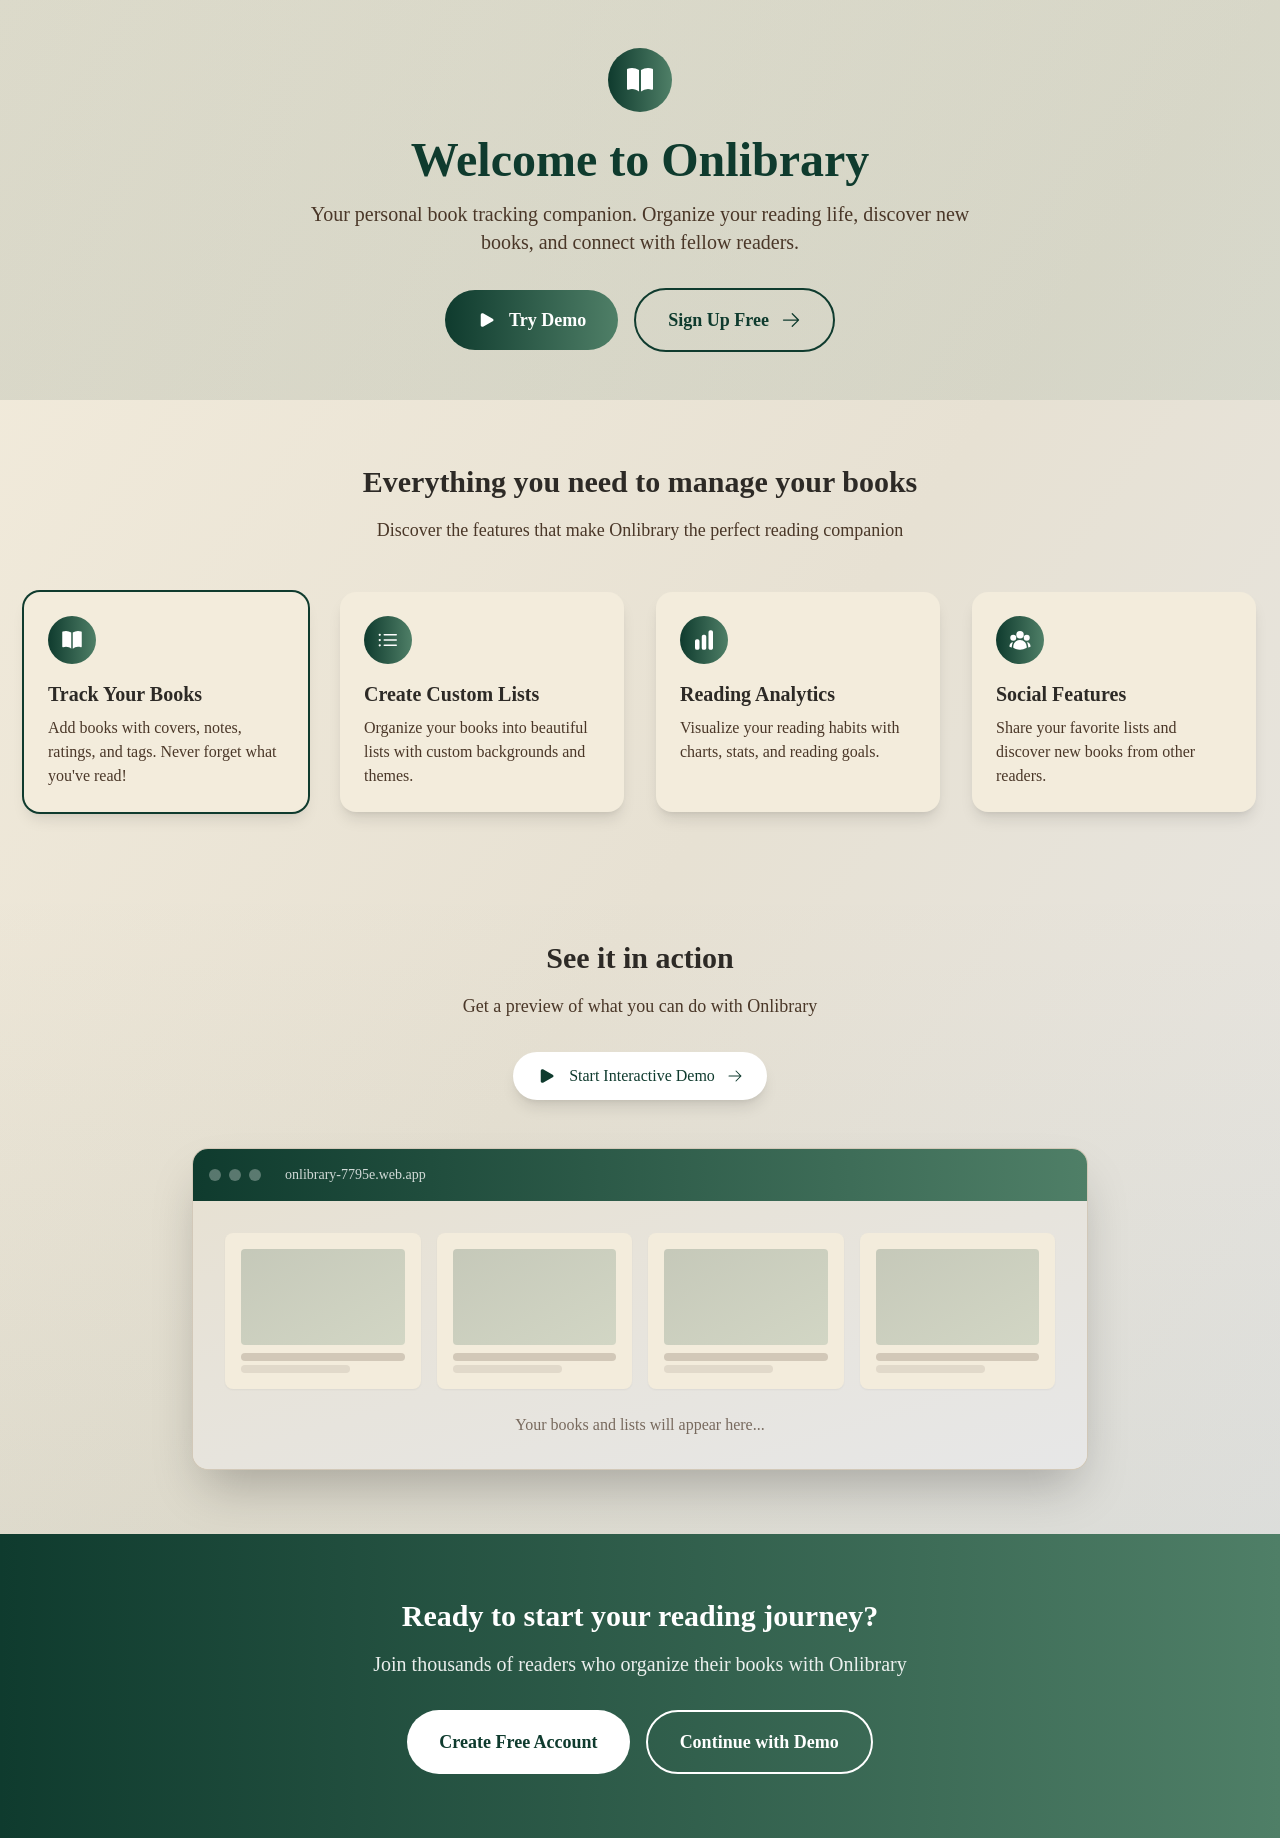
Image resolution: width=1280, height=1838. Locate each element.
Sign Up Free (734, 320)
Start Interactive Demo (640, 1076)
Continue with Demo (759, 1742)
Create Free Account (518, 1742)
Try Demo (531, 320)
